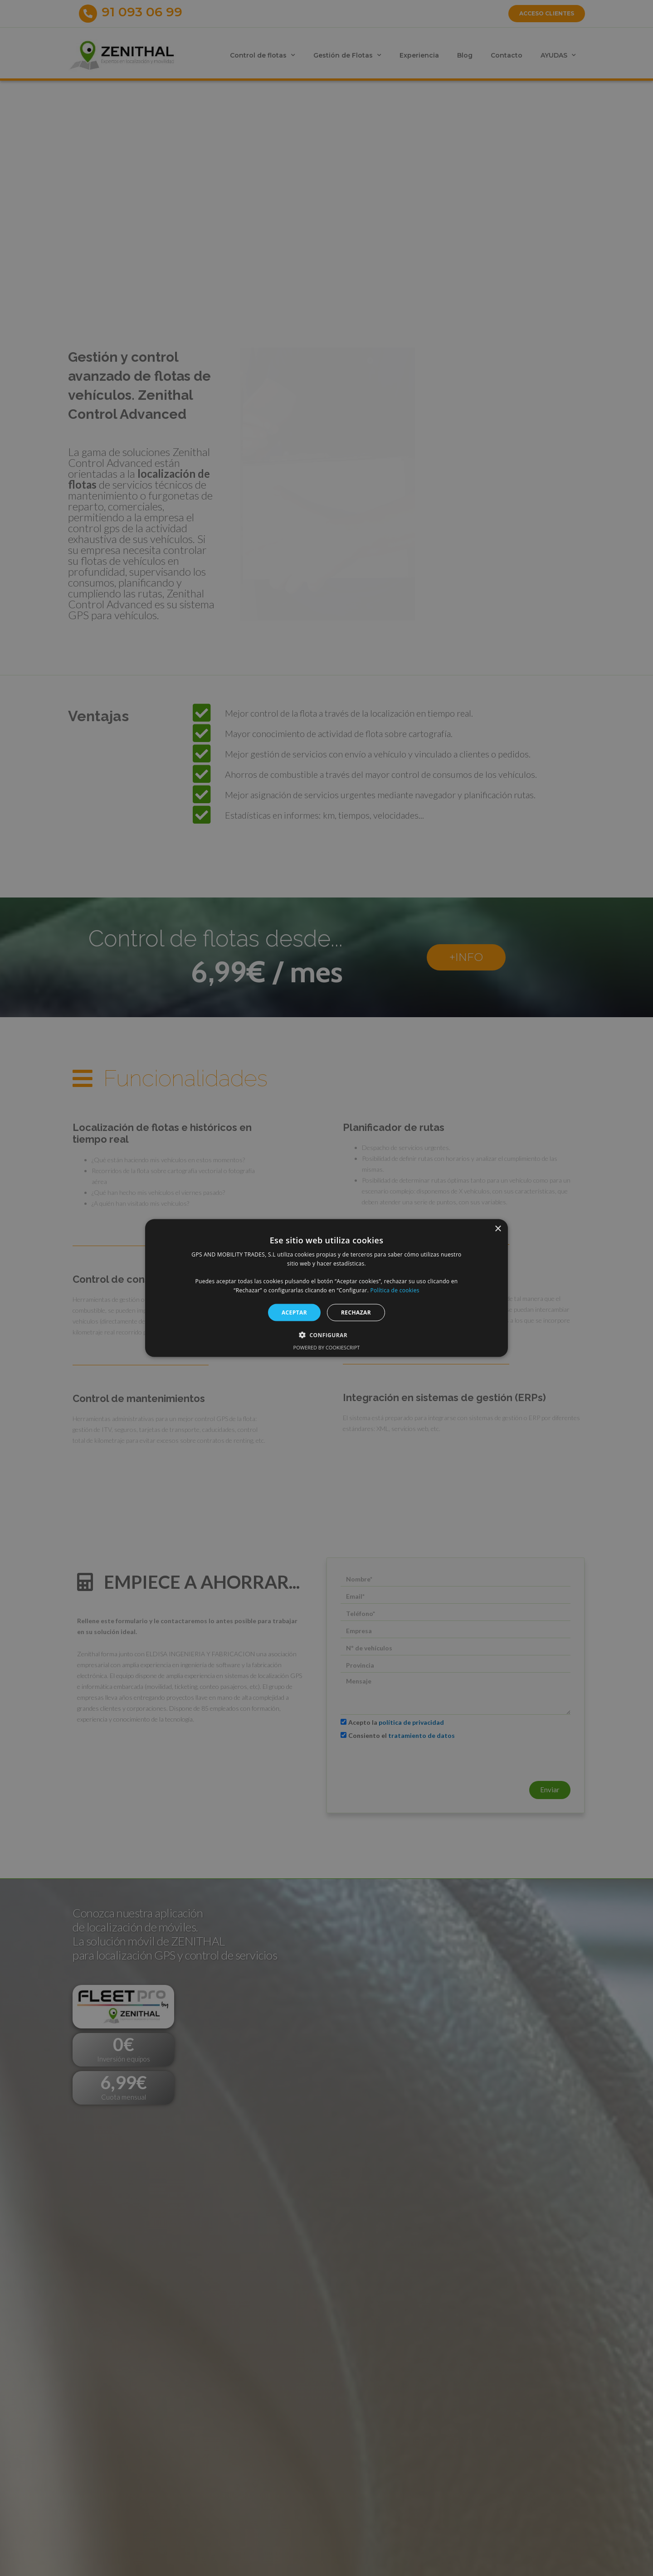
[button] (326, 1334)
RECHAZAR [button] (356, 1312)
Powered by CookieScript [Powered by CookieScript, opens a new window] (326, 1347)
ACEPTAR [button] (294, 1312)
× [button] (497, 1228)
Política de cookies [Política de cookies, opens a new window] (394, 1290)
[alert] (326, 1288)
